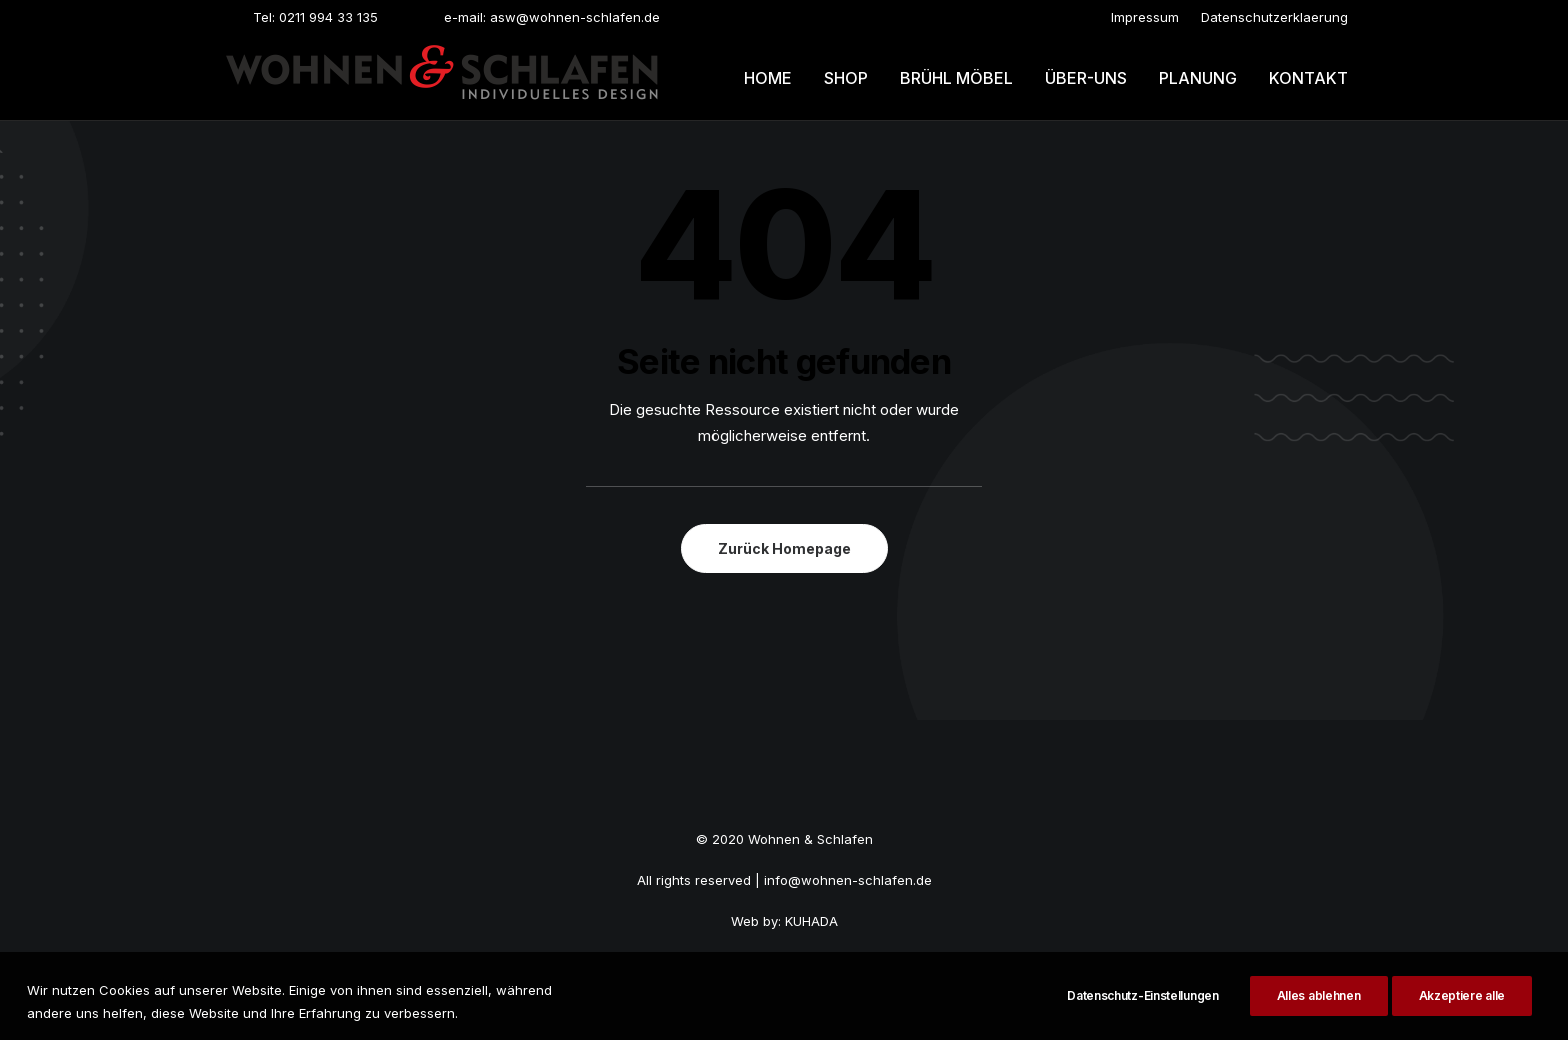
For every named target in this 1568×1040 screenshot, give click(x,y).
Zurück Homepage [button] (784, 548)
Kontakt (1308, 78)
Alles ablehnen (1319, 1008)
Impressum (1145, 17)
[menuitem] (1145, 17)
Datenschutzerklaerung (1274, 17)
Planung (1198, 78)
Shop (846, 78)
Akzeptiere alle (1462, 1008)
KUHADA (811, 921)
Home (768, 78)
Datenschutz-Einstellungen (1143, 1008)
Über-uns (1086, 78)
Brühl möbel (956, 78)
